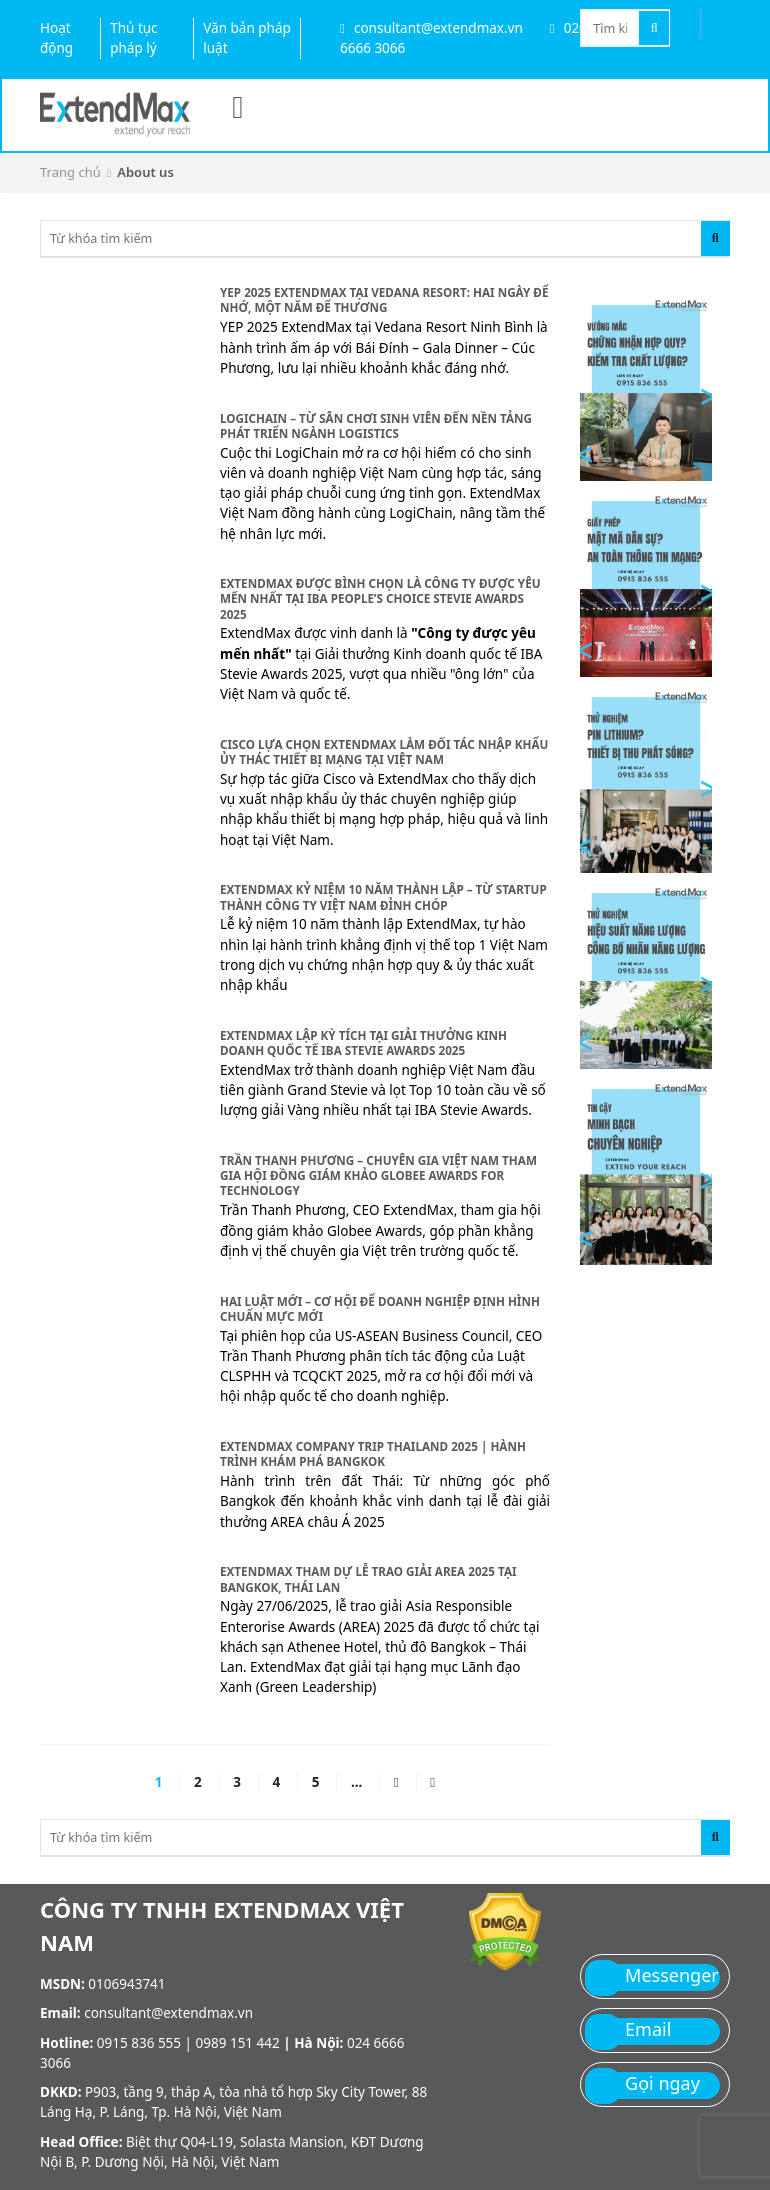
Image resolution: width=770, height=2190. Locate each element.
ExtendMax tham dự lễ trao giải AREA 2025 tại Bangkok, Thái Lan (368, 1578)
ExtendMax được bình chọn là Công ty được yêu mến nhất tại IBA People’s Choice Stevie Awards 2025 (380, 598)
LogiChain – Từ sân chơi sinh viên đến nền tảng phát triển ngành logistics (376, 425)
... (356, 1782)
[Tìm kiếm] (654, 28)
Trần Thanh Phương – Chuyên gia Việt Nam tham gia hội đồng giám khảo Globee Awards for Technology (378, 1175)
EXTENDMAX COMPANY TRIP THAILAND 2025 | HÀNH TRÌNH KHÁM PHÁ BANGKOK (373, 1453)
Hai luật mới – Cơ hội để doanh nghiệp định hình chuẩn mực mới (380, 1308)
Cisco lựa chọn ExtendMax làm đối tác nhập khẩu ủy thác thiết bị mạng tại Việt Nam (384, 751)
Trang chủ (70, 172)
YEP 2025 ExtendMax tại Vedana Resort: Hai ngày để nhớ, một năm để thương (384, 299)
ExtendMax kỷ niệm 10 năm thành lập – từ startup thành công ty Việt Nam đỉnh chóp (383, 896)
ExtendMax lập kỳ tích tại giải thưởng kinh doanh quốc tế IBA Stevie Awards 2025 (363, 1042)
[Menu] (238, 106)
